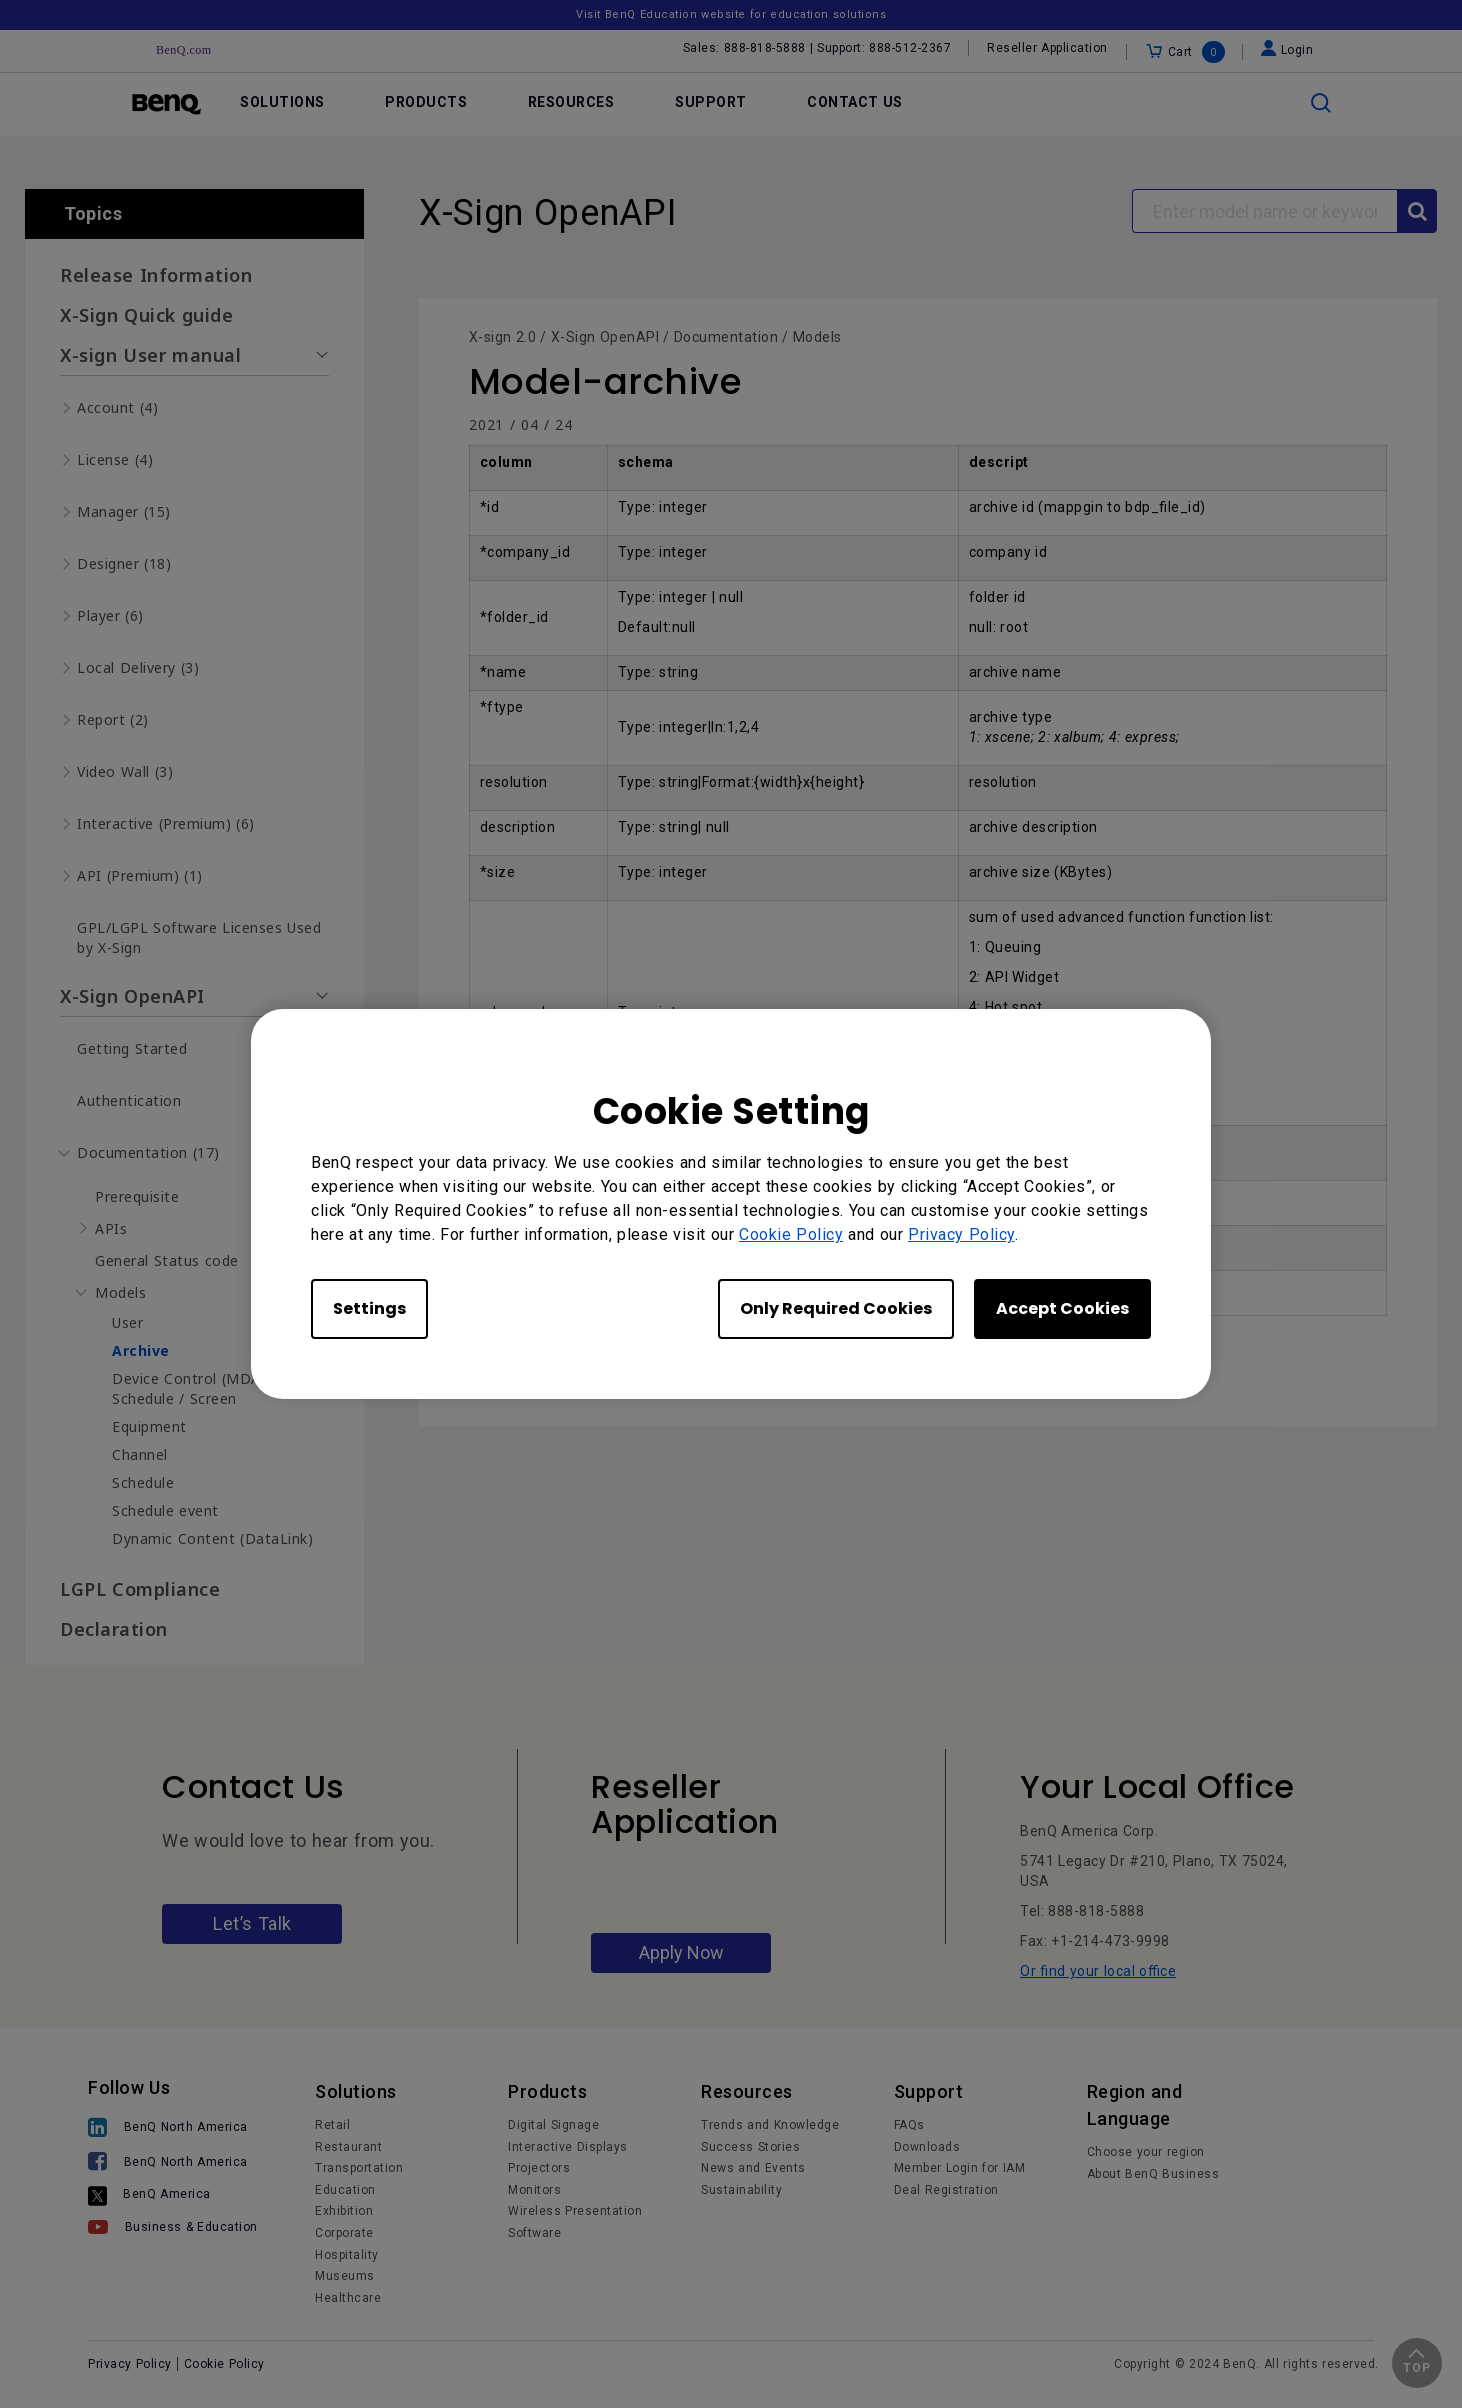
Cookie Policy (791, 1234)
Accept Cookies (1062, 1308)
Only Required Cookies (836, 1308)
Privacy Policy (961, 1234)
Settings (369, 1308)
